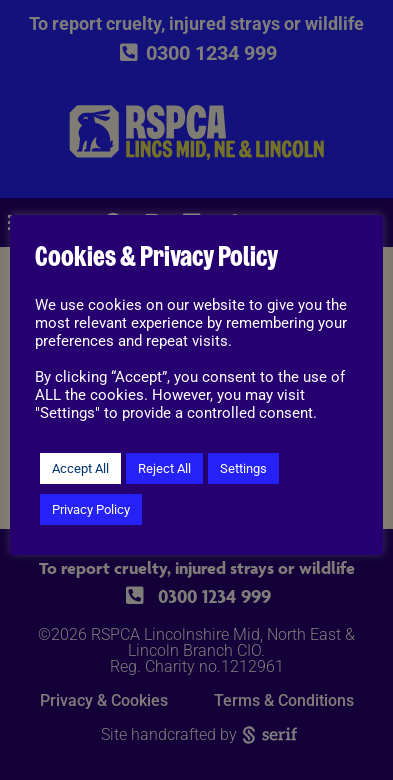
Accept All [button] (80, 468)
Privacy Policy (91, 509)
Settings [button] (243, 468)
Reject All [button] (164, 468)
